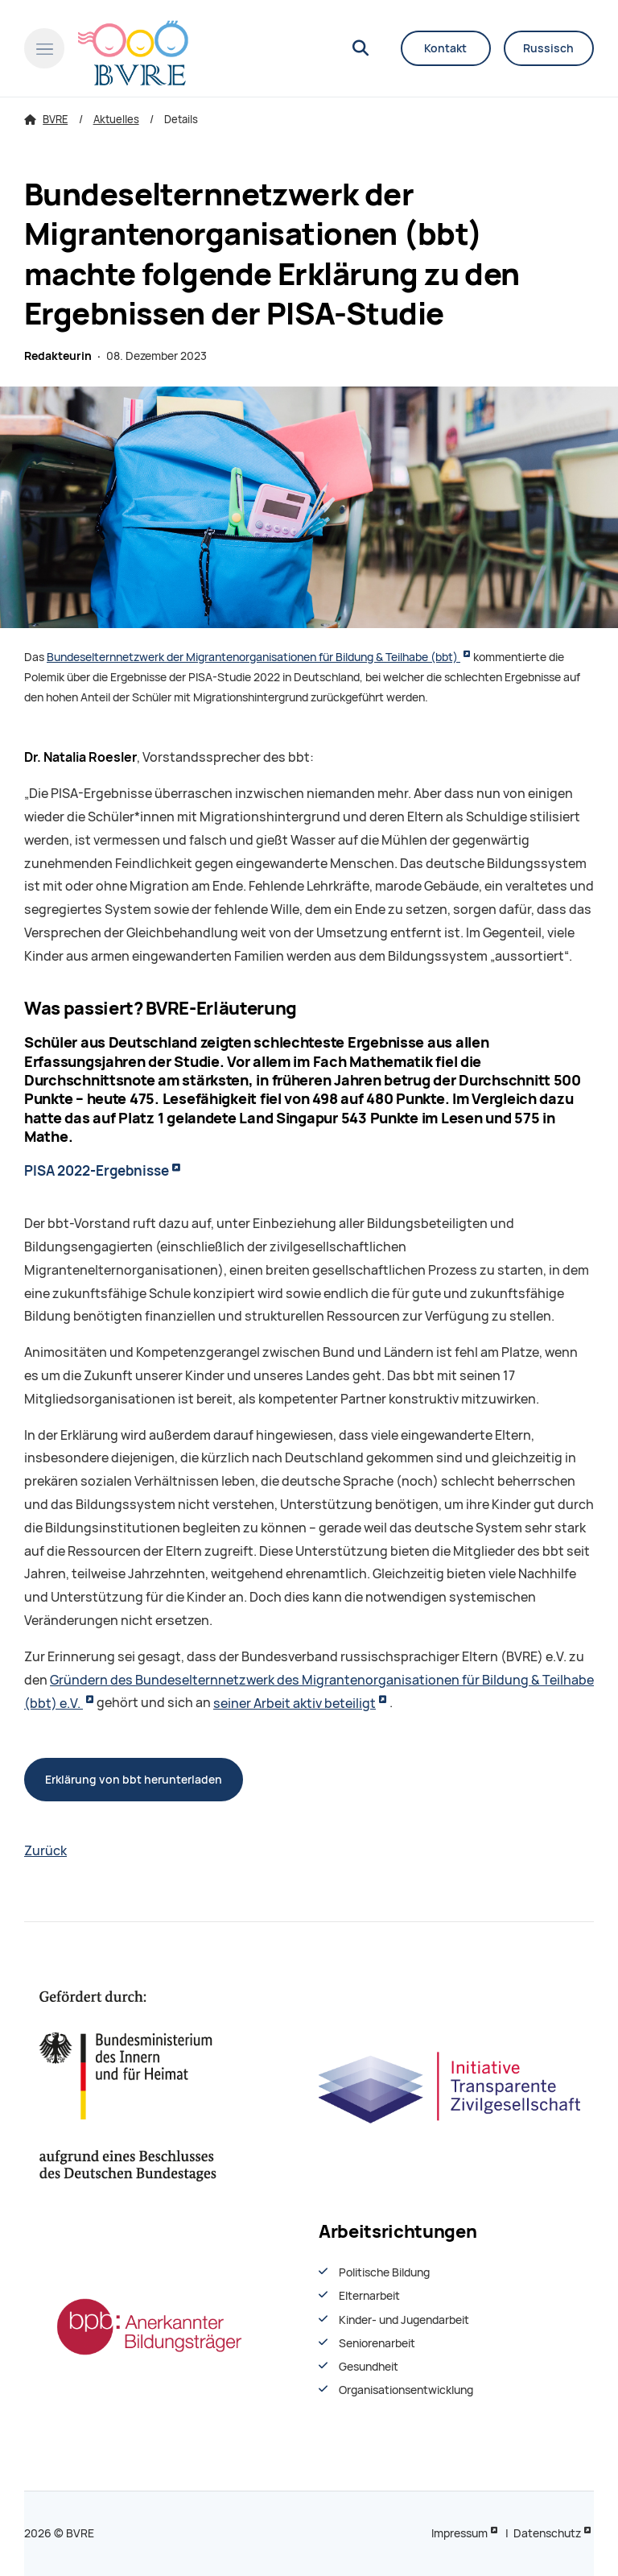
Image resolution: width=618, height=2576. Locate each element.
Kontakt (445, 48)
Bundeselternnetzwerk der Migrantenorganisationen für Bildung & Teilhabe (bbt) (253, 657)
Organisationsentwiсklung (406, 2390)
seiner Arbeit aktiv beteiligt (294, 1703)
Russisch (548, 48)
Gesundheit (368, 2366)
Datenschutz (547, 2533)
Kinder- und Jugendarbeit (404, 2320)
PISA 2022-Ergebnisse (96, 1171)
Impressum (459, 2533)
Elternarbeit (369, 2296)
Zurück (45, 1850)
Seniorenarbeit (377, 2343)
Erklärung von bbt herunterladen (133, 1779)
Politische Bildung (384, 2272)
